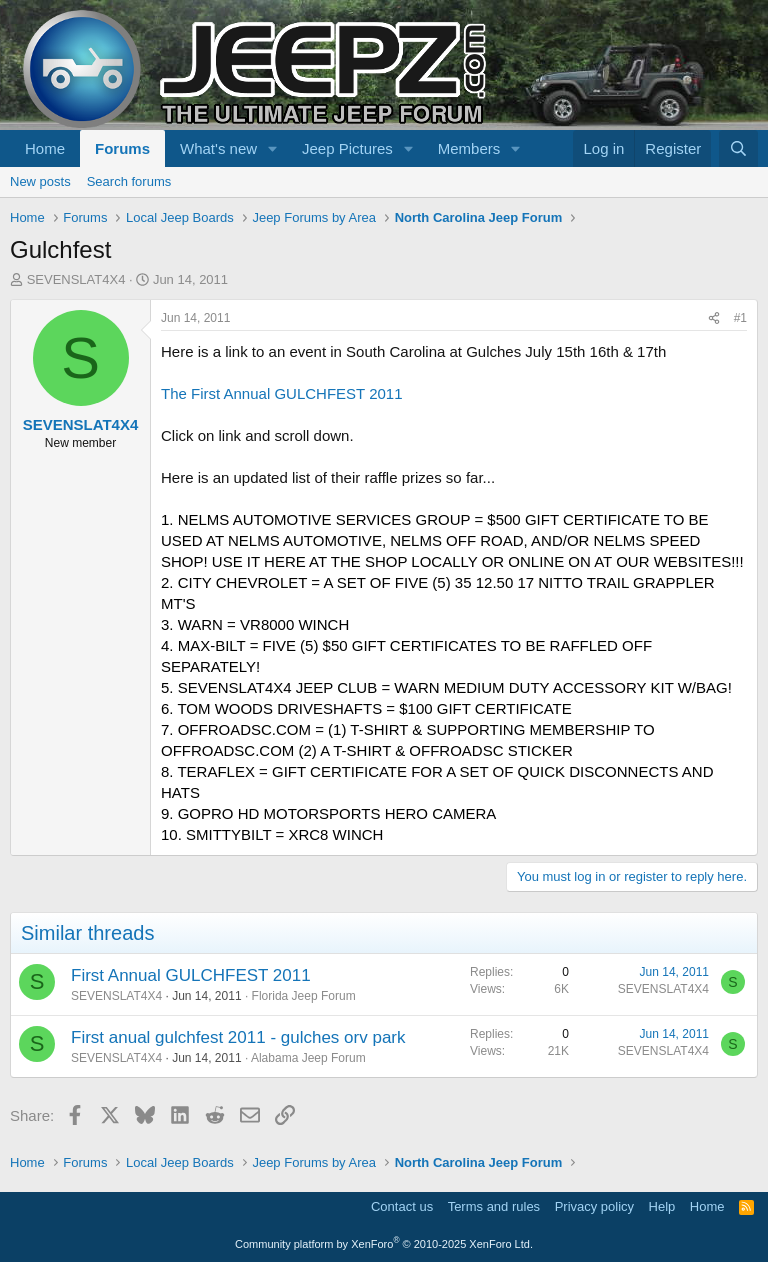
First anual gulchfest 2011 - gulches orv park (238, 1037)
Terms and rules (494, 1206)
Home (45, 148)
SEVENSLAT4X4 (76, 279)
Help (662, 1206)
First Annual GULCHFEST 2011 (191, 975)
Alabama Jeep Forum (308, 1058)
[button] (273, 148)
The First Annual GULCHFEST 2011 (282, 393)
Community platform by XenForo (384, 1244)
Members (469, 148)
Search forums (129, 181)
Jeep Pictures (347, 148)
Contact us (402, 1206)
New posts (40, 181)
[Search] (738, 148)
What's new (218, 148)
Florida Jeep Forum (304, 996)
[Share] (714, 318)
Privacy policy (594, 1206)
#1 (740, 318)
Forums (122, 148)
